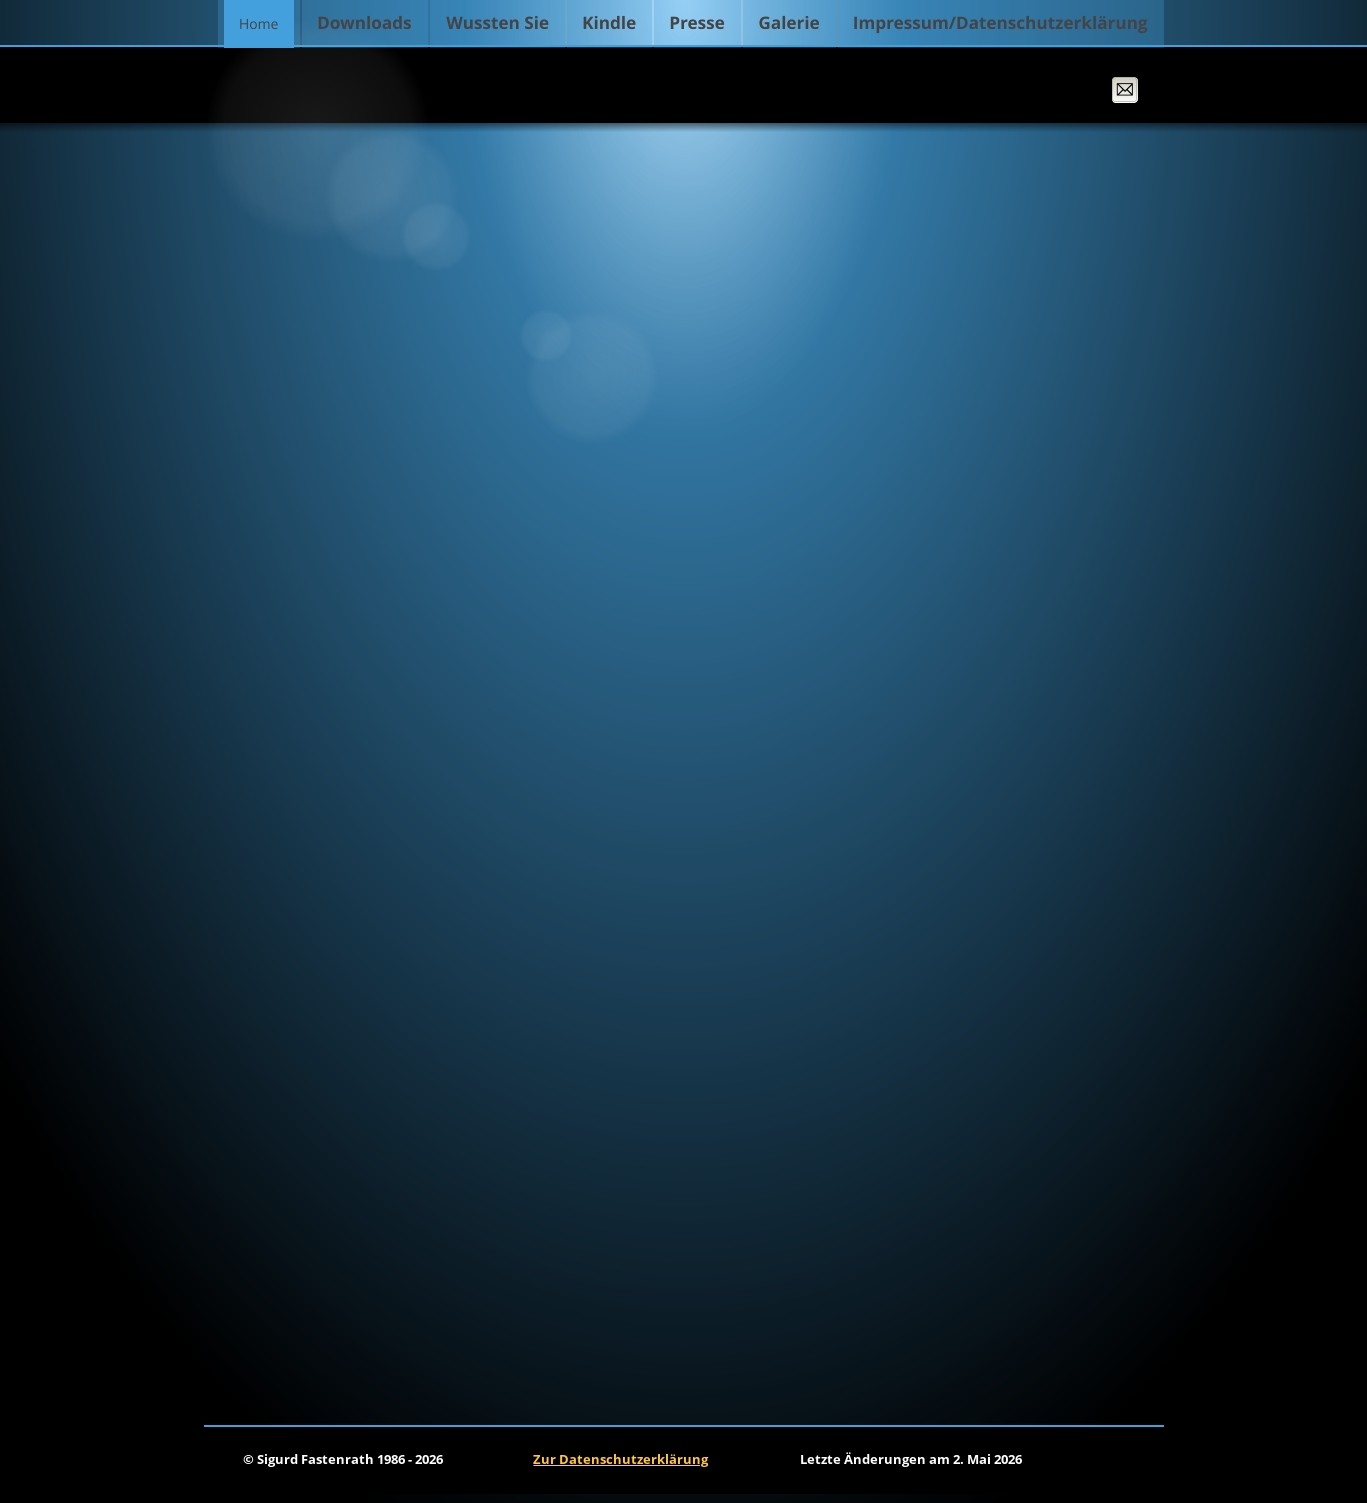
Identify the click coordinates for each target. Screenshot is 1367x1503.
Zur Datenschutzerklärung (620, 1459)
